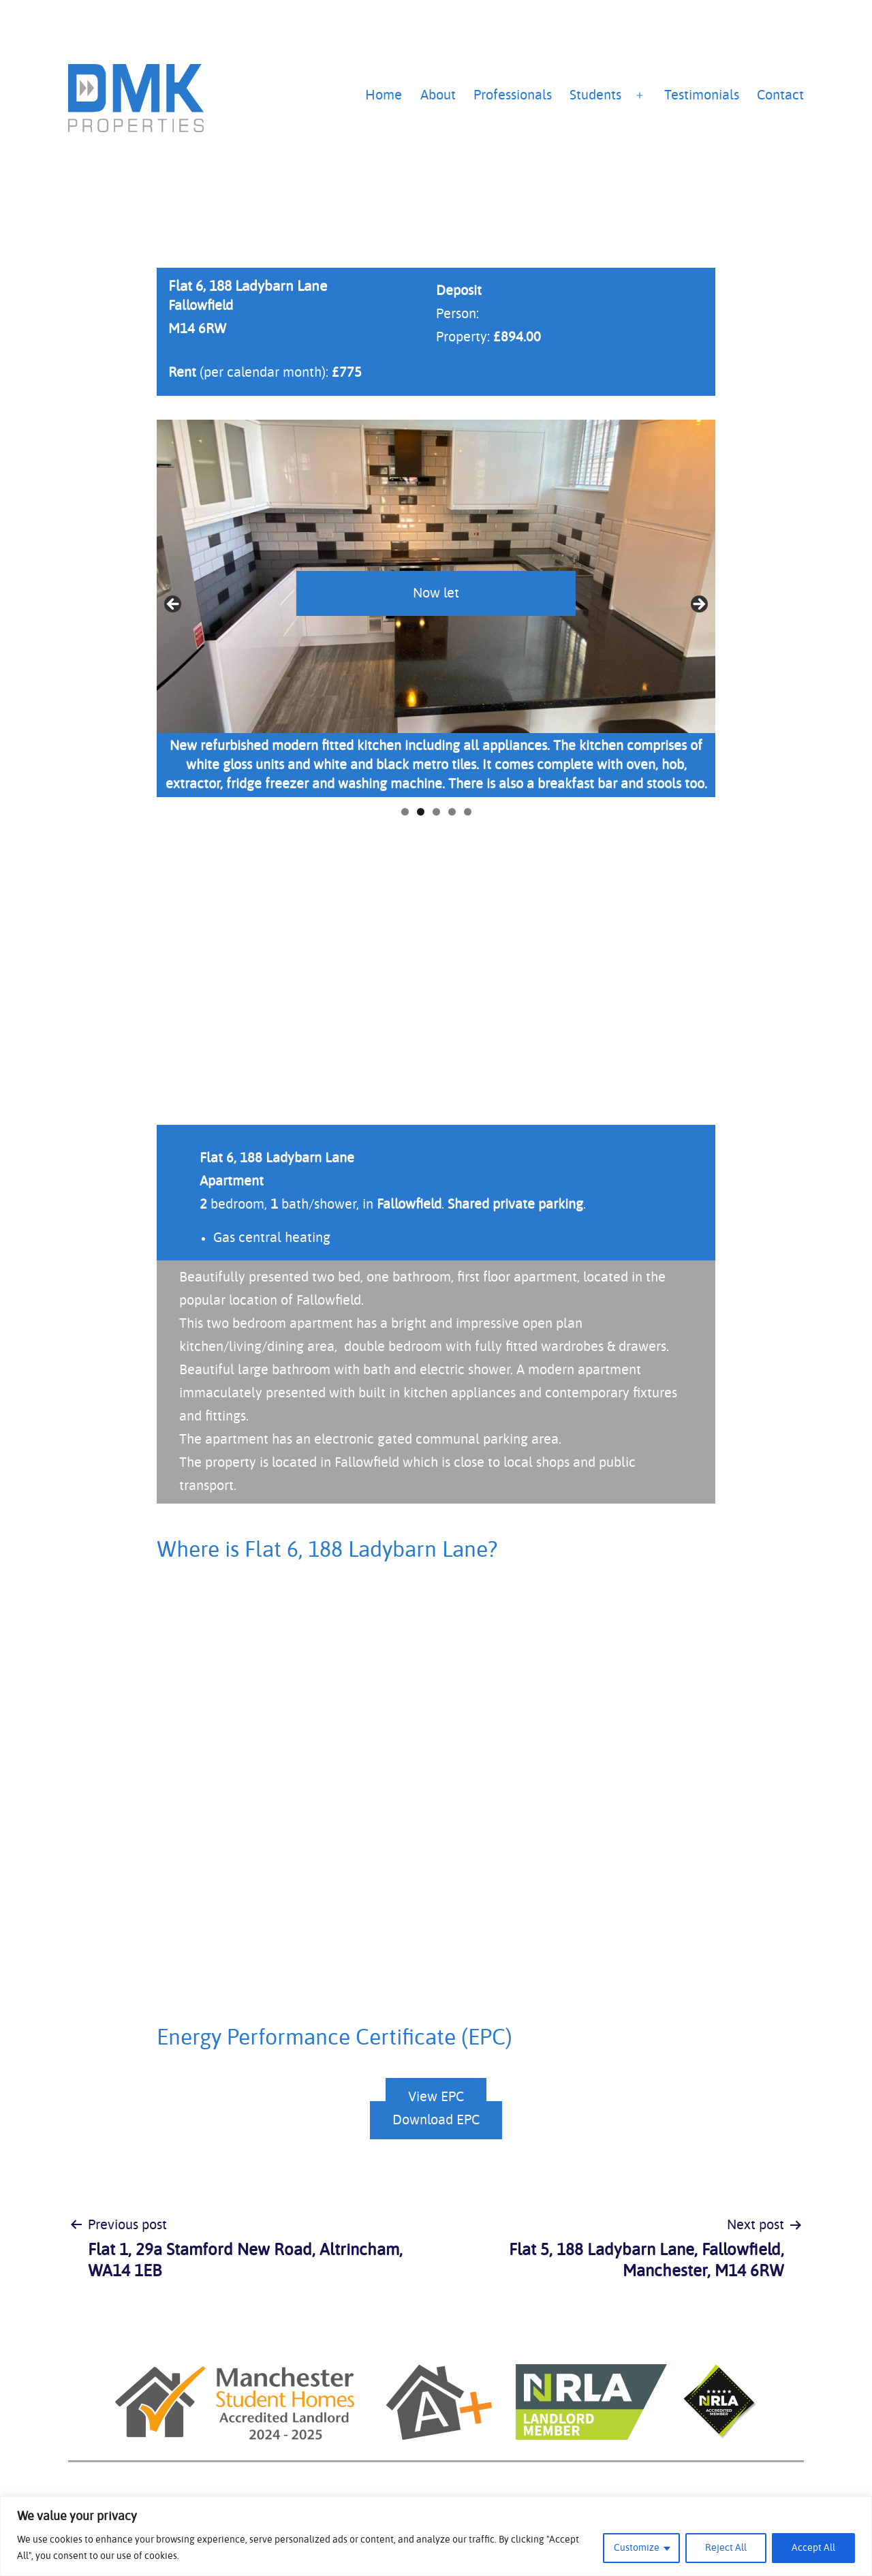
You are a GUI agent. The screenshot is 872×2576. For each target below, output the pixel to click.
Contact (780, 95)
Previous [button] (174, 605)
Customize (636, 2548)
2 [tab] (420, 812)
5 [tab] (467, 812)
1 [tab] (405, 812)
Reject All (726, 2548)
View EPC (436, 2097)
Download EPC (436, 2120)
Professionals (512, 95)
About (438, 95)
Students (595, 95)
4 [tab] (452, 812)
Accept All (813, 2548)
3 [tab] (436, 812)
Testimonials (701, 95)
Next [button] (698, 605)
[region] (436, 2536)
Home (383, 95)
